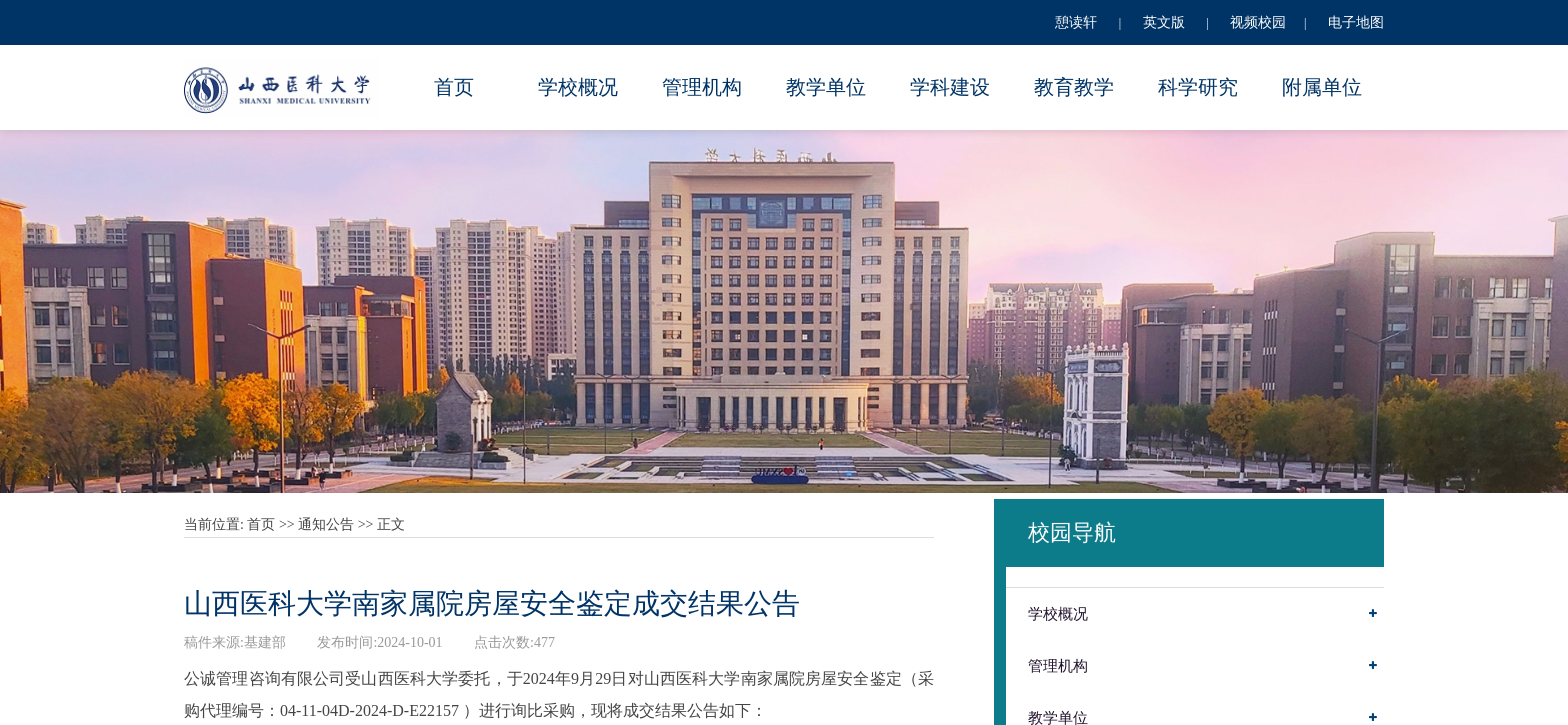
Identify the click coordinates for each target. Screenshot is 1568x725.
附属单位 (1322, 87)
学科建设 (950, 87)
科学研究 (1198, 87)
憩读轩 (1076, 22)
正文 (391, 524)
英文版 (1164, 22)
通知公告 (326, 524)
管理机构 (702, 87)
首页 (454, 87)
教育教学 (1074, 87)
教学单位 (826, 87)
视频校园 (1258, 22)
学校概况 (578, 87)
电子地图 (1356, 22)
